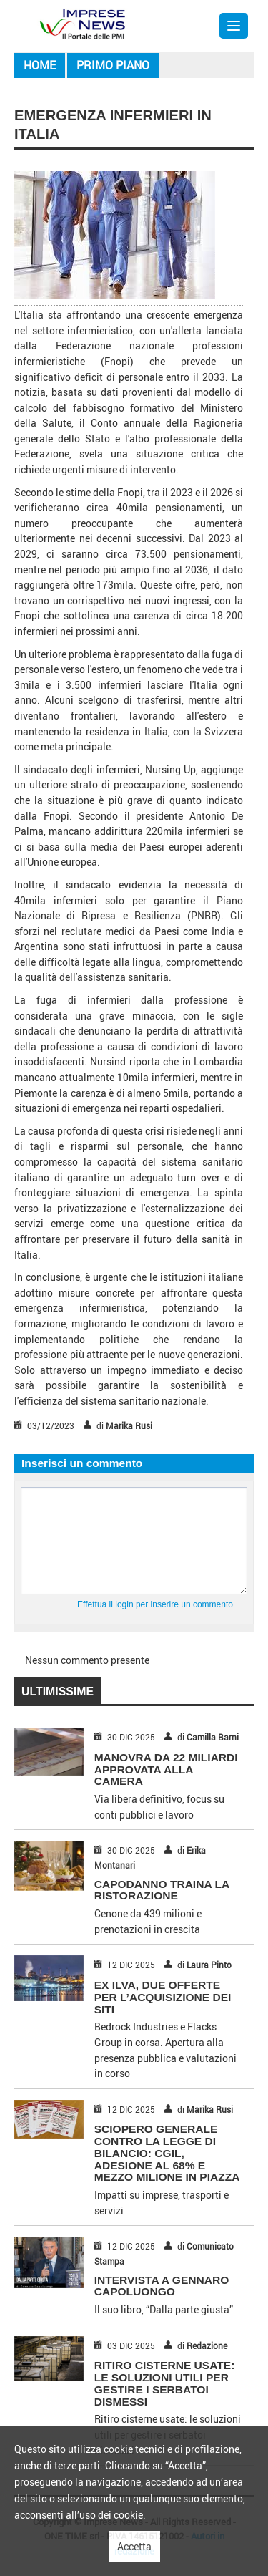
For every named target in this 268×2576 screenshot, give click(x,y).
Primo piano (112, 65)
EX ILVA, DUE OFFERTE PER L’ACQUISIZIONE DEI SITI (163, 1997)
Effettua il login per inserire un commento (155, 1604)
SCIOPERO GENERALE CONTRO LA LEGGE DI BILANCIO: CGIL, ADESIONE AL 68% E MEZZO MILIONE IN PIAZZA (167, 2153)
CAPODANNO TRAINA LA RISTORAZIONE (161, 1890)
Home (40, 65)
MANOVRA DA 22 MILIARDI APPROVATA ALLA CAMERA (166, 1769)
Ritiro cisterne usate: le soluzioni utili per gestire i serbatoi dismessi (164, 2383)
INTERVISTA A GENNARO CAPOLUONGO (161, 2286)
